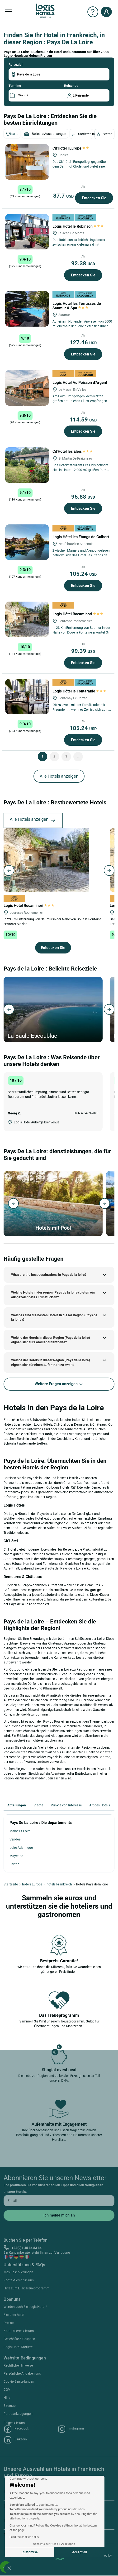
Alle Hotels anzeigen (59, 776)
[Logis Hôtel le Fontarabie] (27, 696)
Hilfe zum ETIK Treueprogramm (26, 2288)
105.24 (83, 574)
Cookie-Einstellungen (19, 2381)
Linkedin (15, 2440)
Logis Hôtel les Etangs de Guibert (81, 537)
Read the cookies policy (24, 2537)
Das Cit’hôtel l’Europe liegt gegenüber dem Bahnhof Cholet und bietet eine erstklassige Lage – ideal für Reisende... (81, 164)
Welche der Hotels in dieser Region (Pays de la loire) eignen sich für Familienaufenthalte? (50, 1340)
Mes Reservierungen (18, 2272)
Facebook (16, 2429)
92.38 (83, 263)
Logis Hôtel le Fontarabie (79, 691)
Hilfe (7, 2397)
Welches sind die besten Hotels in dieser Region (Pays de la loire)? (54, 1317)
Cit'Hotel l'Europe (71, 148)
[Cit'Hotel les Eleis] (27, 465)
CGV (7, 2389)
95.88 (83, 496)
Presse (9, 2323)
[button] (9, 2568)
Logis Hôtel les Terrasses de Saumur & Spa (76, 305)
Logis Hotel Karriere (18, 2347)
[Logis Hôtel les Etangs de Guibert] (27, 542)
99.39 (83, 651)
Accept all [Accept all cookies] (79, 2552)
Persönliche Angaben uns (22, 2373)
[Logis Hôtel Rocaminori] (27, 619)
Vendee (14, 1839)
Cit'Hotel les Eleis (72, 451)
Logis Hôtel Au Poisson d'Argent (80, 382)
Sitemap (10, 2406)
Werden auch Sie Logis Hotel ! (25, 2307)
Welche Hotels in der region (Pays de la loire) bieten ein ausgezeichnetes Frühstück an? (53, 1294)
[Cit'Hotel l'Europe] (27, 162)
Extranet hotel (14, 2315)
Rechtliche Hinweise (18, 2365)
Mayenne (16, 1856)
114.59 (83, 419)
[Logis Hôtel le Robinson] (27, 231)
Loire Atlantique (21, 1847)
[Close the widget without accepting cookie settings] (28, 2478)
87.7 (64, 195)
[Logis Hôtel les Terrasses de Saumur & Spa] (27, 309)
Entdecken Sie (94, 198)
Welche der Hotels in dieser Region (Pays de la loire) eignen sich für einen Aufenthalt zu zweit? (50, 1362)
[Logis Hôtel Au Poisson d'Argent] (27, 388)
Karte (12, 134)
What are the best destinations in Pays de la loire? (48, 1275)
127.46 (83, 342)
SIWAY (59, 2559)
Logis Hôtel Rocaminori (77, 614)
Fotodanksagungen (18, 2414)
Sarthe (14, 1864)
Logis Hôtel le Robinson (78, 226)
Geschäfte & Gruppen (19, 2339)
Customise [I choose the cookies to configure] (30, 2552)
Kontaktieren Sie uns (19, 2280)
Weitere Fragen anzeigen (59, 1384)
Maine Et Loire (19, 1831)
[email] (59, 2200)
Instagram (70, 2429)
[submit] (59, 2215)
